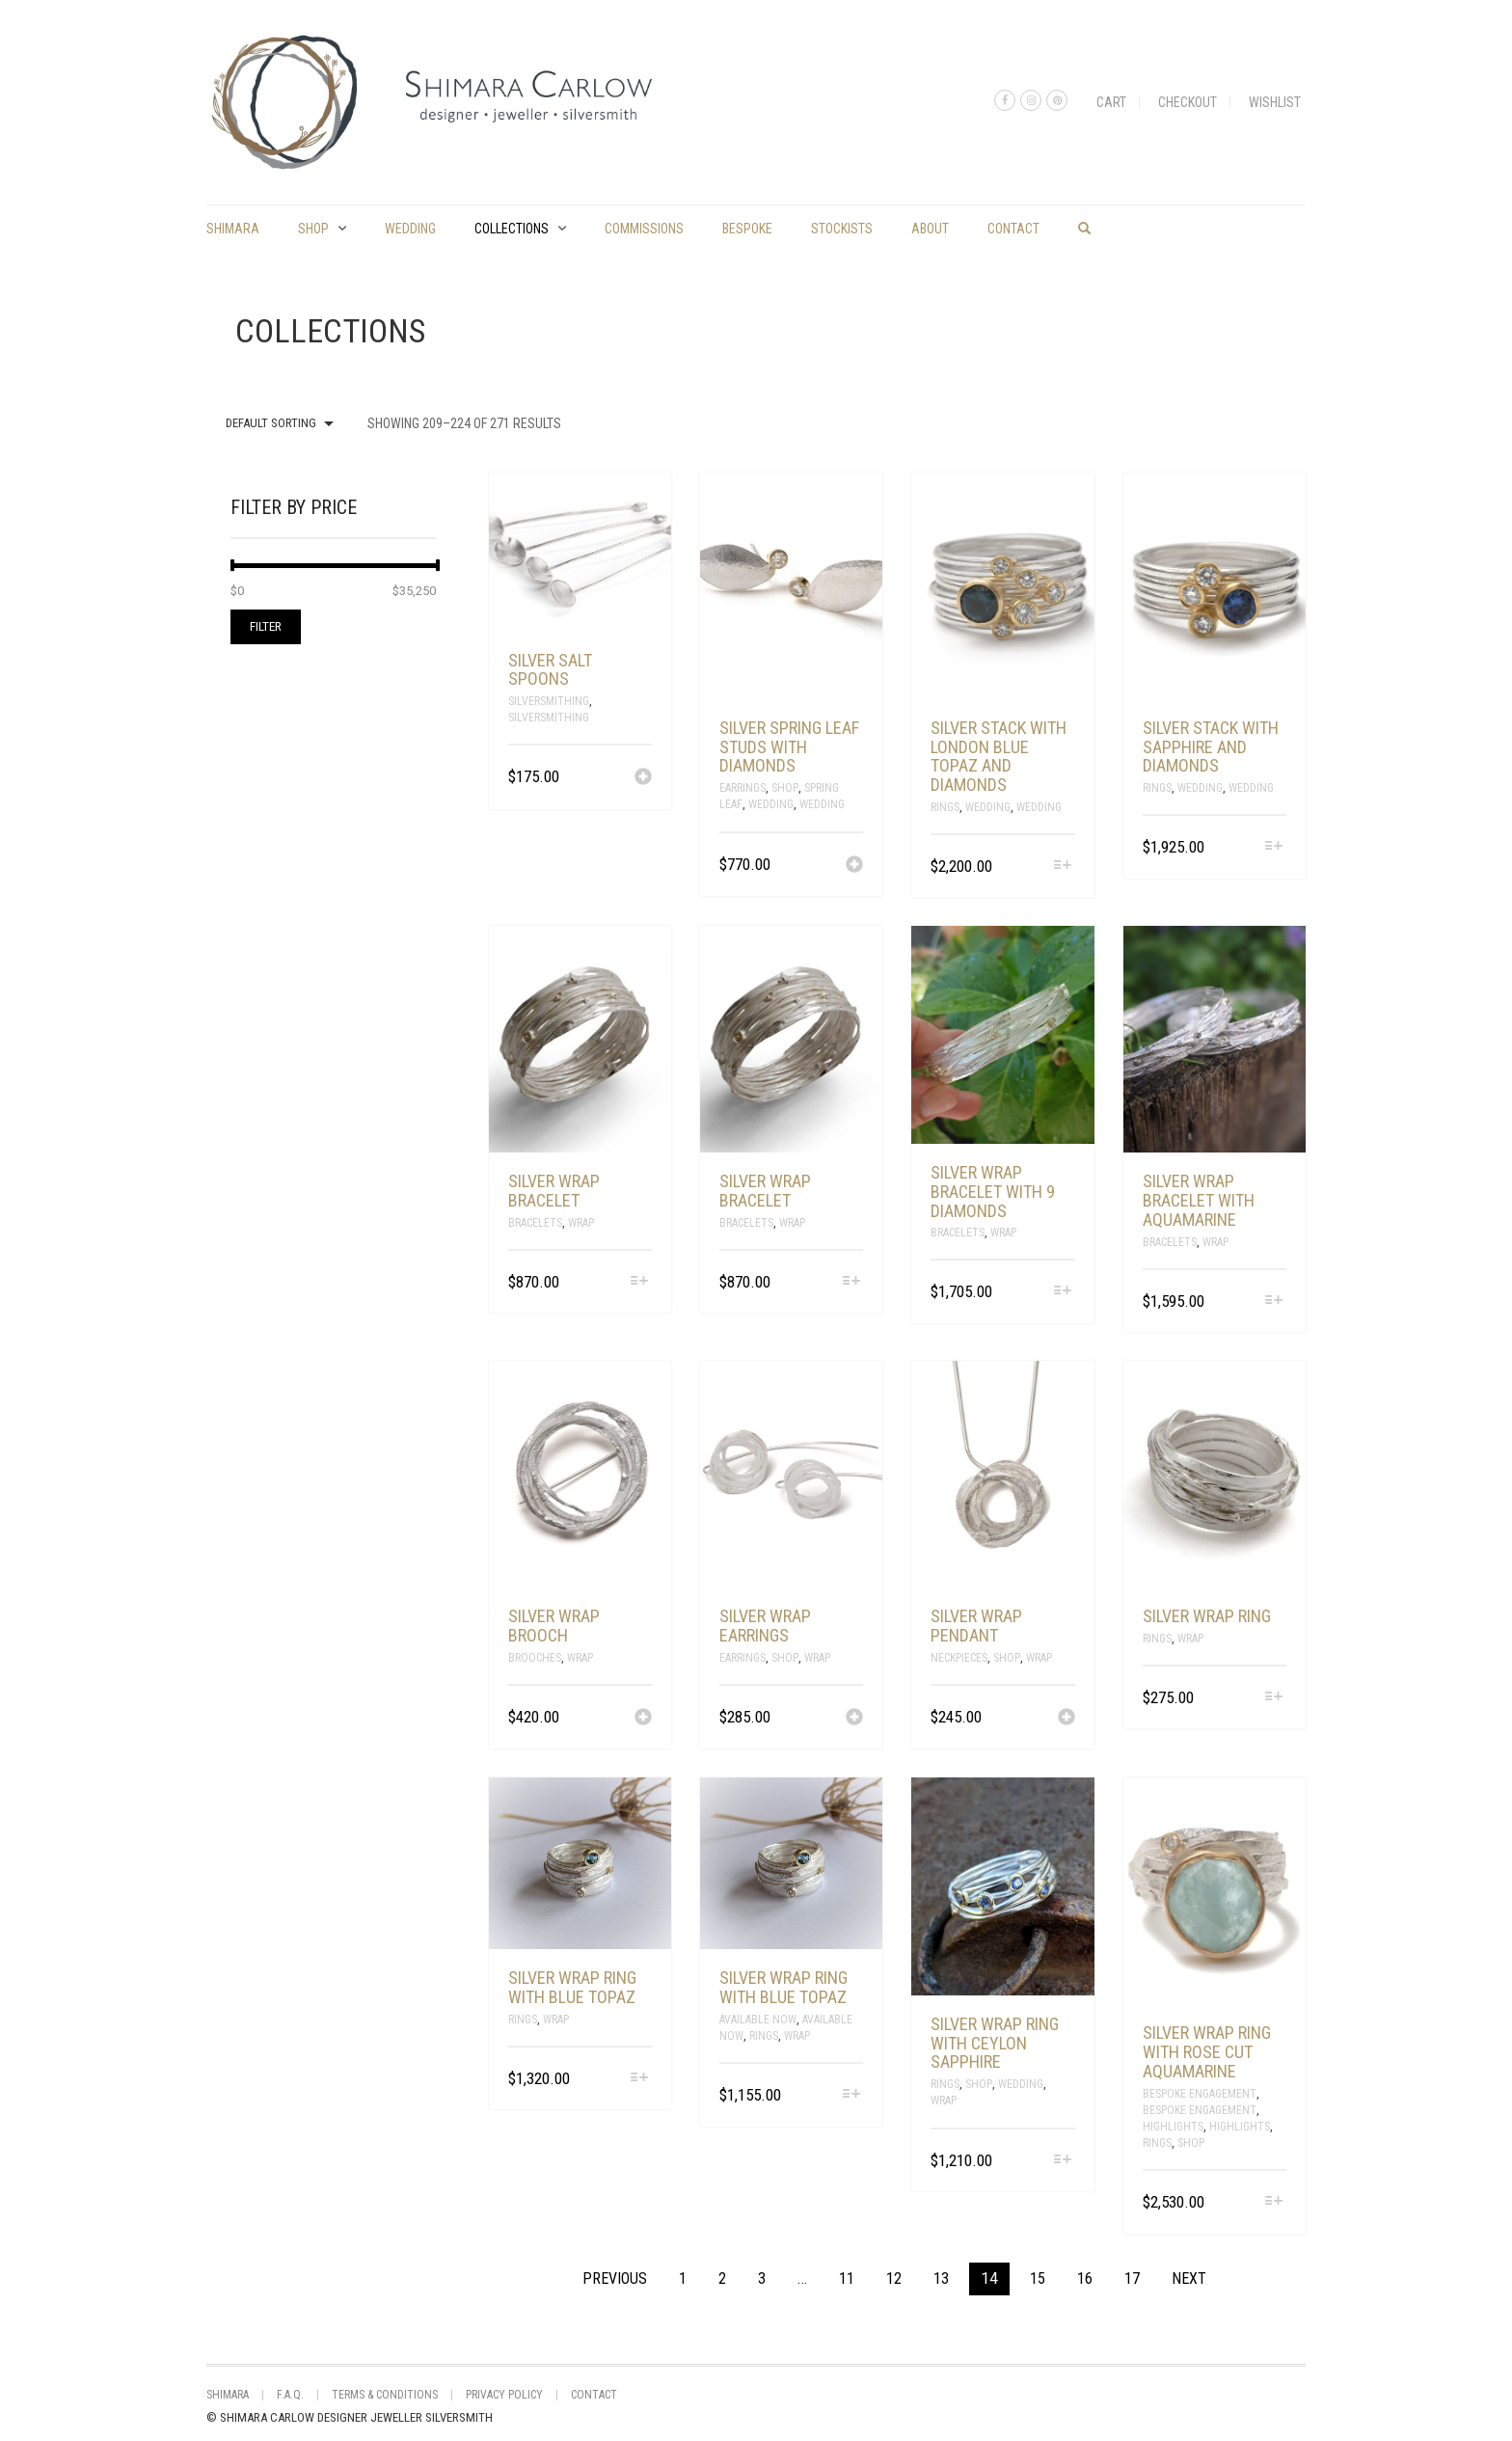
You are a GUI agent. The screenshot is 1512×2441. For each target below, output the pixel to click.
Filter (266, 626)
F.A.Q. (290, 2394)
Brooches (534, 1658)
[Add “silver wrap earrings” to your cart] (854, 1718)
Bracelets (535, 1223)
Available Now (757, 2019)
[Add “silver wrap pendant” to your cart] (1066, 1718)
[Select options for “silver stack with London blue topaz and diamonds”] (1062, 866)
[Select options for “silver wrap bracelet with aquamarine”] (1274, 1301)
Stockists (842, 228)
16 (1085, 2278)
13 (941, 2278)
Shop (313, 228)
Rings (945, 807)
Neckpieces (959, 1658)
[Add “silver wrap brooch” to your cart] (643, 1718)
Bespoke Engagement (1199, 2094)
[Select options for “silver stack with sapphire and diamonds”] (1274, 847)
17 (1132, 2278)
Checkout (1187, 102)
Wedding (410, 228)
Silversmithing (548, 701)
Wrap (581, 1223)
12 (894, 2278)
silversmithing (548, 717)
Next (1189, 2278)
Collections (511, 228)
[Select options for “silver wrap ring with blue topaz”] (640, 2079)
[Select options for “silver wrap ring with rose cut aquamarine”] (1274, 2202)
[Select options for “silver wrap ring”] (1274, 1698)
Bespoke (747, 228)
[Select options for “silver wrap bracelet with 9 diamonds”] (1062, 1292)
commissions (644, 228)
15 (1037, 2278)
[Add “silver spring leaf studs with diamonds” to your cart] (854, 866)
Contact (1013, 228)
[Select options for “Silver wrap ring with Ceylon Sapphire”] (1062, 2161)
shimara (232, 228)
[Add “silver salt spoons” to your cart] (643, 778)
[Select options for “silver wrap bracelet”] (640, 1282)
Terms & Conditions (385, 2394)
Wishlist (1275, 102)
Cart (1111, 102)
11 (846, 2278)
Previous (614, 2278)
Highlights (1173, 2126)
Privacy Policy (504, 2394)
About (930, 228)
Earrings (742, 788)
